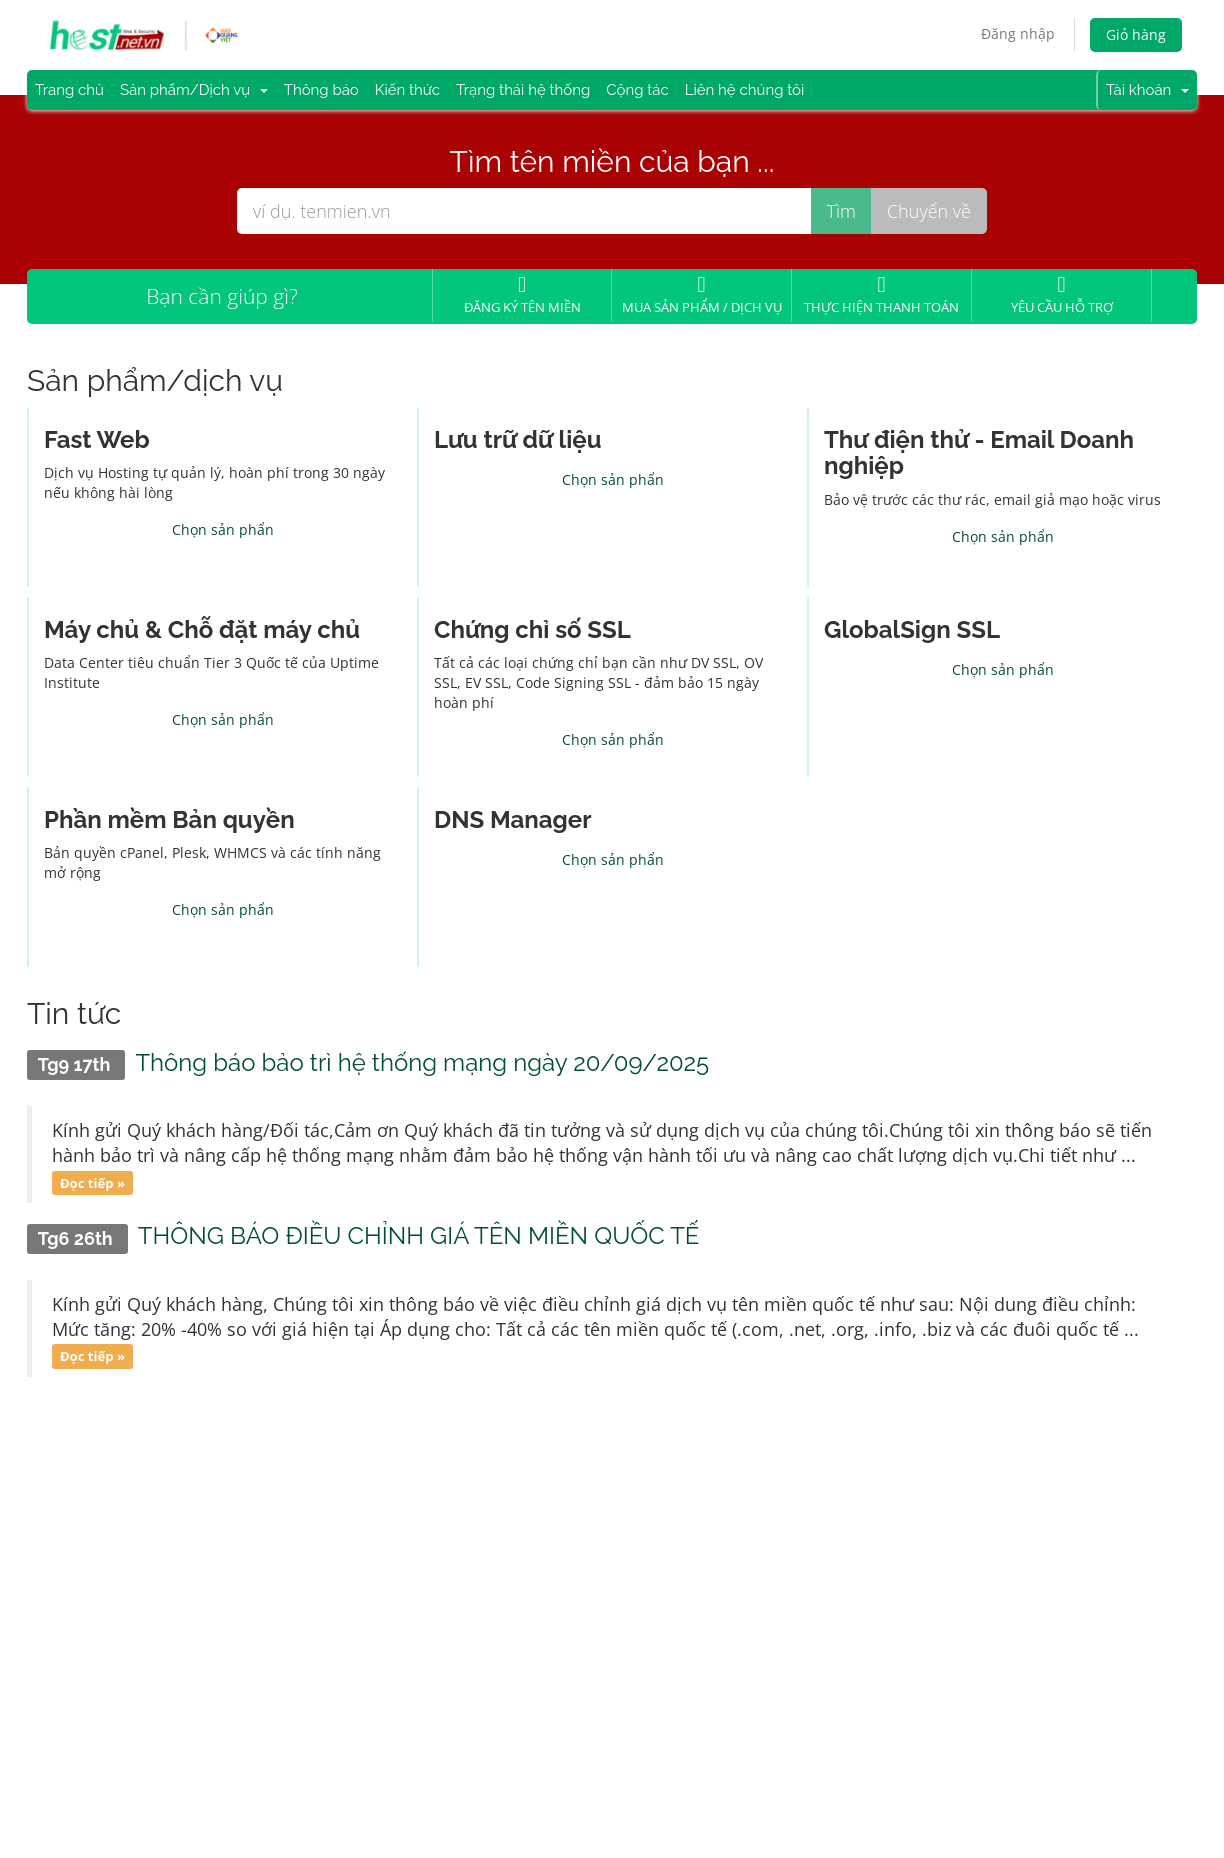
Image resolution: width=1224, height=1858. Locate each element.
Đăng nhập (1018, 33)
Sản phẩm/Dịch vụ (194, 90)
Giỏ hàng (1136, 34)
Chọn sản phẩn (223, 529)
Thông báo (321, 90)
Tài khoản (1147, 90)
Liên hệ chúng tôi (745, 90)
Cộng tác (637, 90)
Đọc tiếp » (92, 1182)
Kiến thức (407, 90)
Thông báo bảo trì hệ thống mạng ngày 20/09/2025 (422, 1062)
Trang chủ (69, 90)
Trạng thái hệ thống (523, 90)
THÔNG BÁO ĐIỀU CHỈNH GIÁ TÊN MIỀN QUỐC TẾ (419, 1235)
